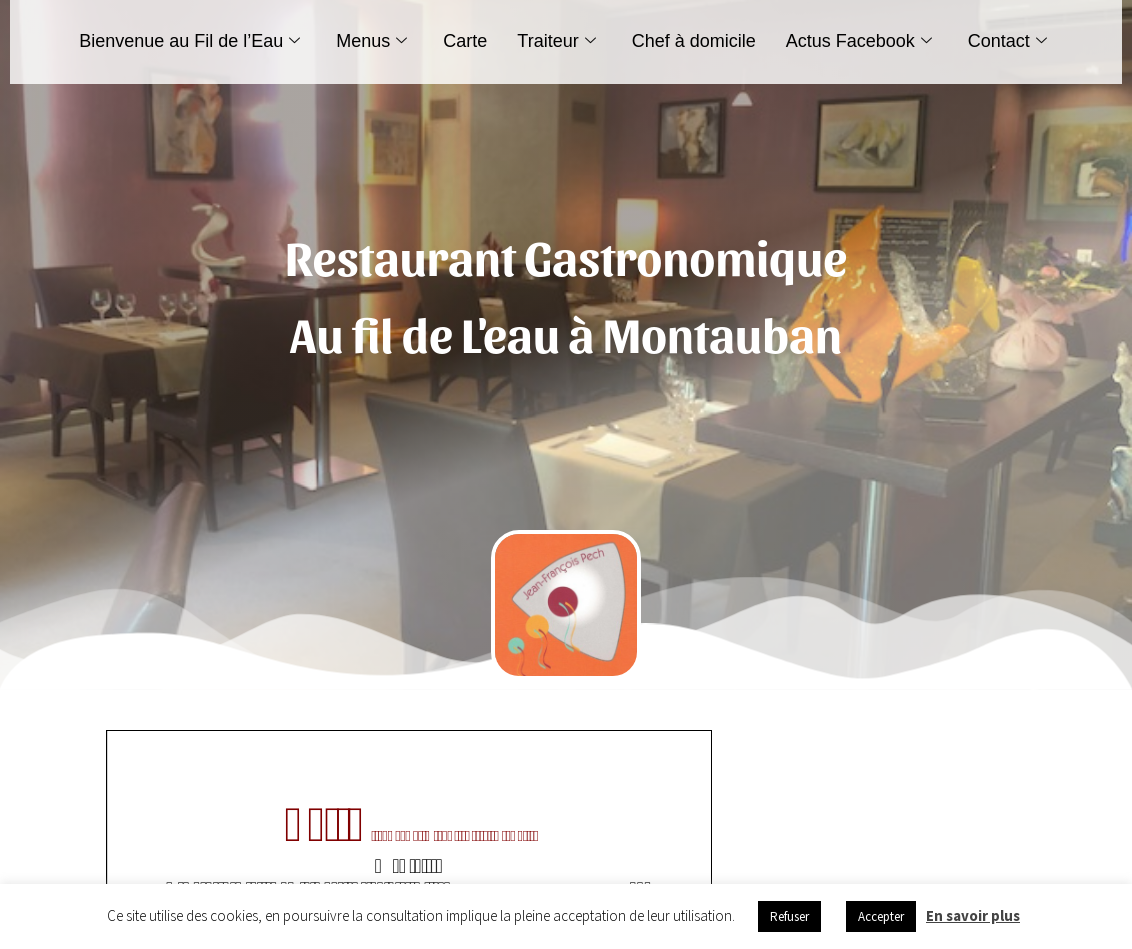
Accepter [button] (881, 916)
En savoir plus (973, 915)
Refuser (789, 916)
